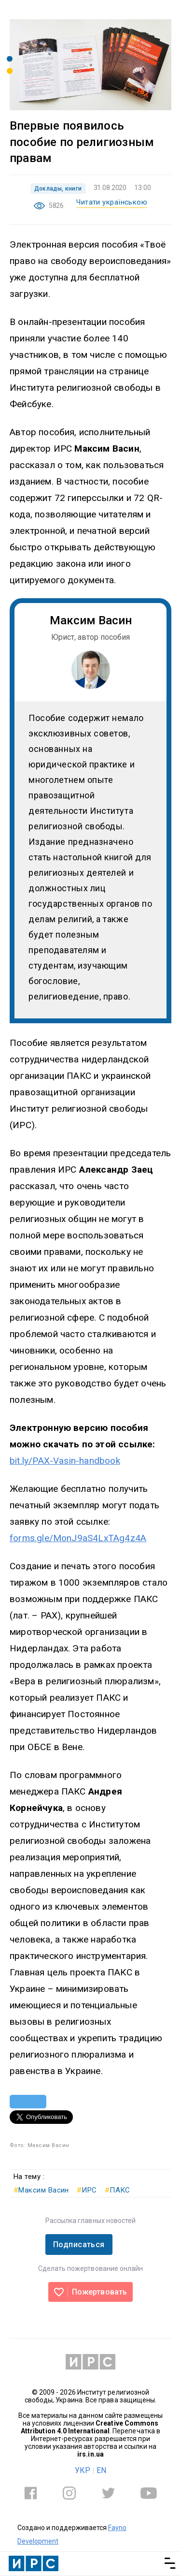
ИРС (87, 2190)
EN (101, 2470)
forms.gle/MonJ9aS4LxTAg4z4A (78, 1538)
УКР (82, 2470)
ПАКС (117, 2190)
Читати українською (111, 202)
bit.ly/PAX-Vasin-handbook (65, 1460)
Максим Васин (41, 2190)
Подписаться (79, 2244)
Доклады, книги (58, 188)
